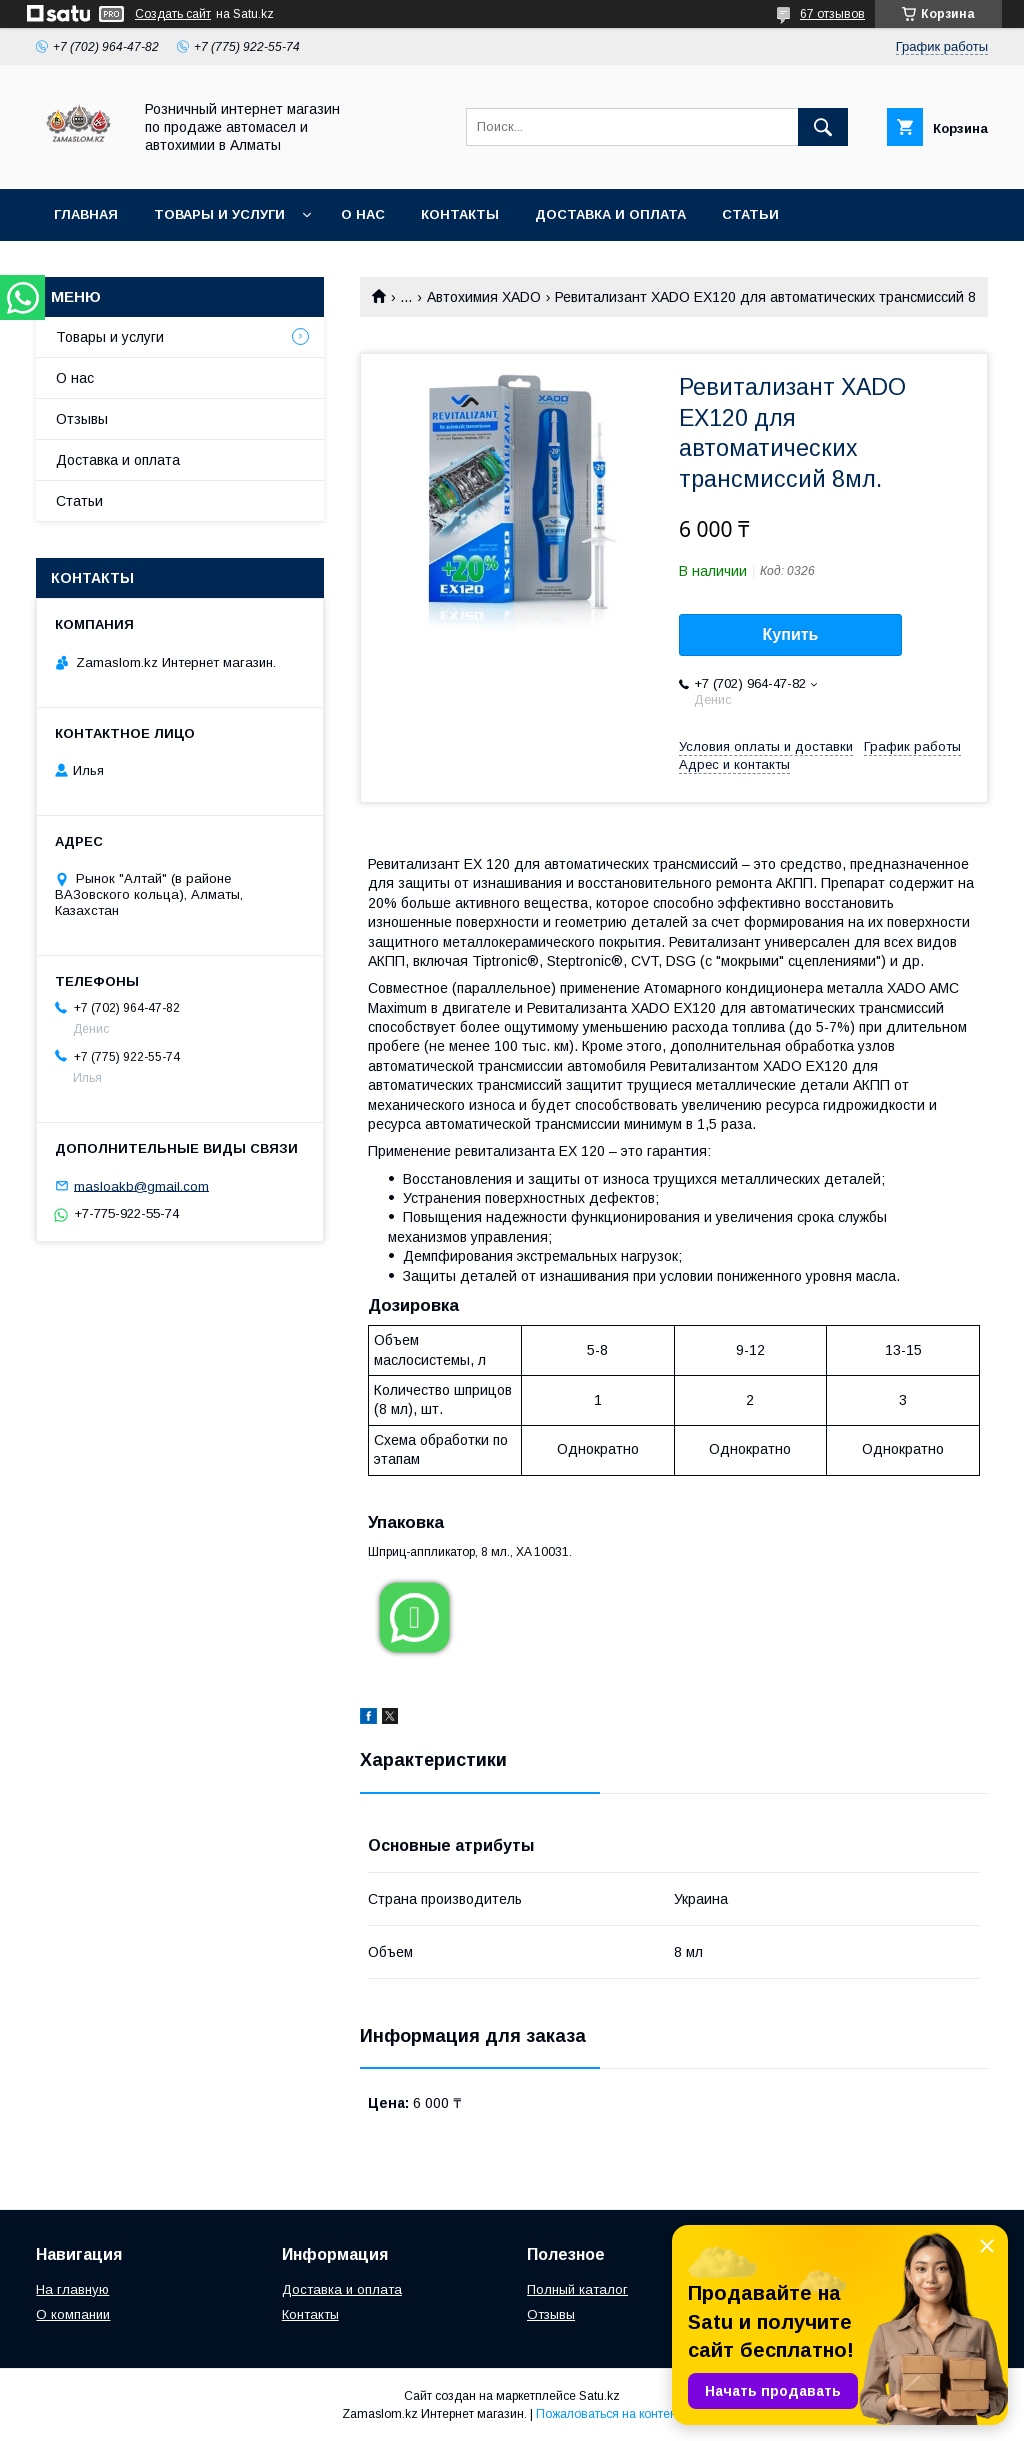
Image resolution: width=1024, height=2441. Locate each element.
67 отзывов (832, 14)
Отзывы (82, 419)
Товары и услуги (219, 214)
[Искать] (823, 127)
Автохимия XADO (484, 297)
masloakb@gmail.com (141, 1185)
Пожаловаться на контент (609, 2414)
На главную (72, 2289)
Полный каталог (577, 2289)
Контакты (460, 214)
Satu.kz (599, 2396)
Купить (791, 634)
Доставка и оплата (610, 214)
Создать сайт (173, 14)
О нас (363, 214)
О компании (73, 2314)
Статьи (750, 214)
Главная (86, 214)
